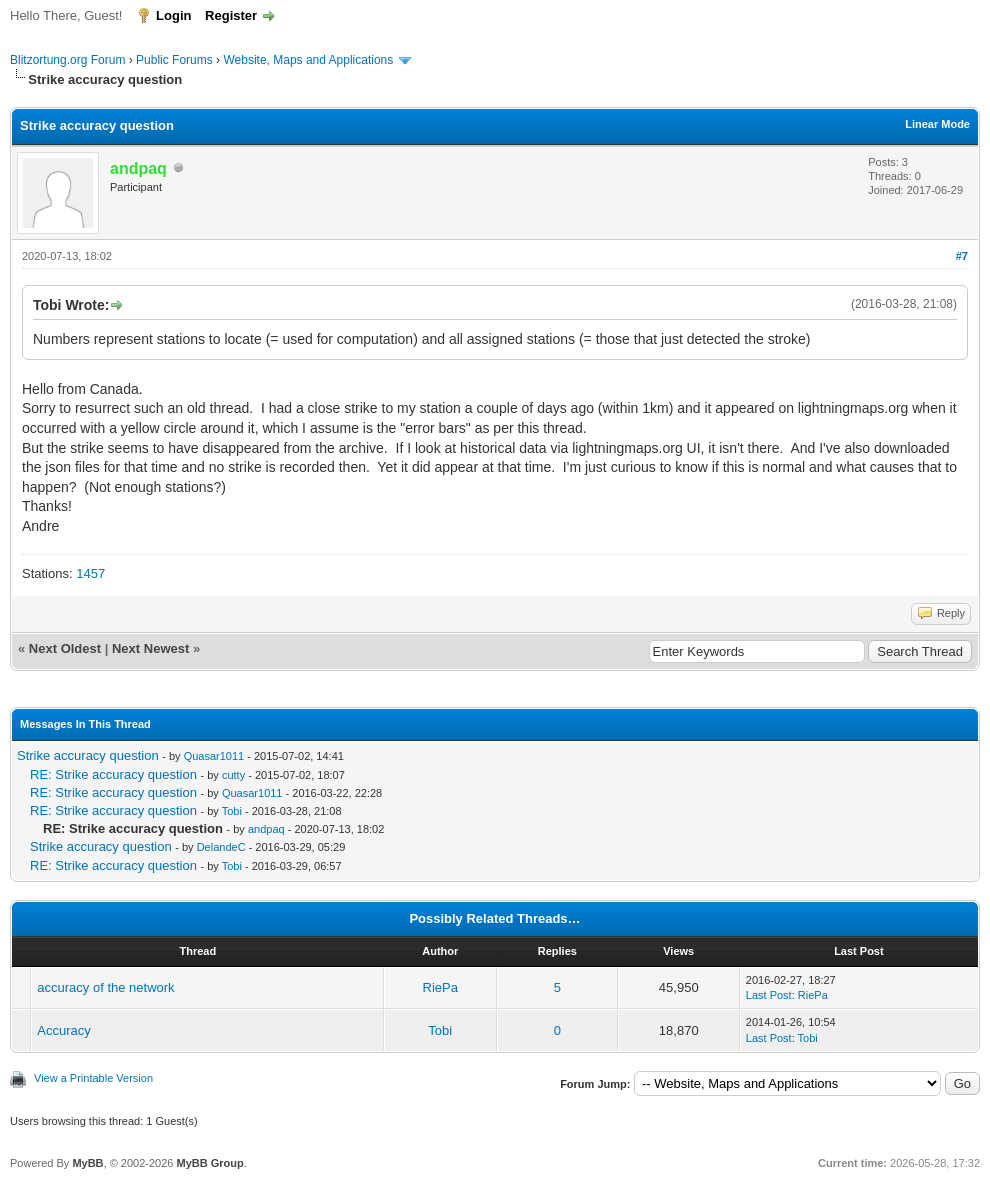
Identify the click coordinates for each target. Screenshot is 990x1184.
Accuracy (63, 1030)
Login (173, 15)
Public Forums (174, 60)
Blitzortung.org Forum (67, 60)
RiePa (440, 987)
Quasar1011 (214, 756)
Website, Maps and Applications (308, 60)
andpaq (266, 829)
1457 (90, 573)
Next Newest (150, 648)
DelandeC (221, 847)
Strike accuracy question (88, 755)
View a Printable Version (93, 1078)
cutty (233, 775)
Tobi (232, 811)
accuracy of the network (105, 987)
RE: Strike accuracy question (113, 774)
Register (231, 15)
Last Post (769, 995)
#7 (962, 256)
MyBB (87, 1163)
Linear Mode (937, 124)
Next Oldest (65, 648)
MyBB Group (209, 1163)
